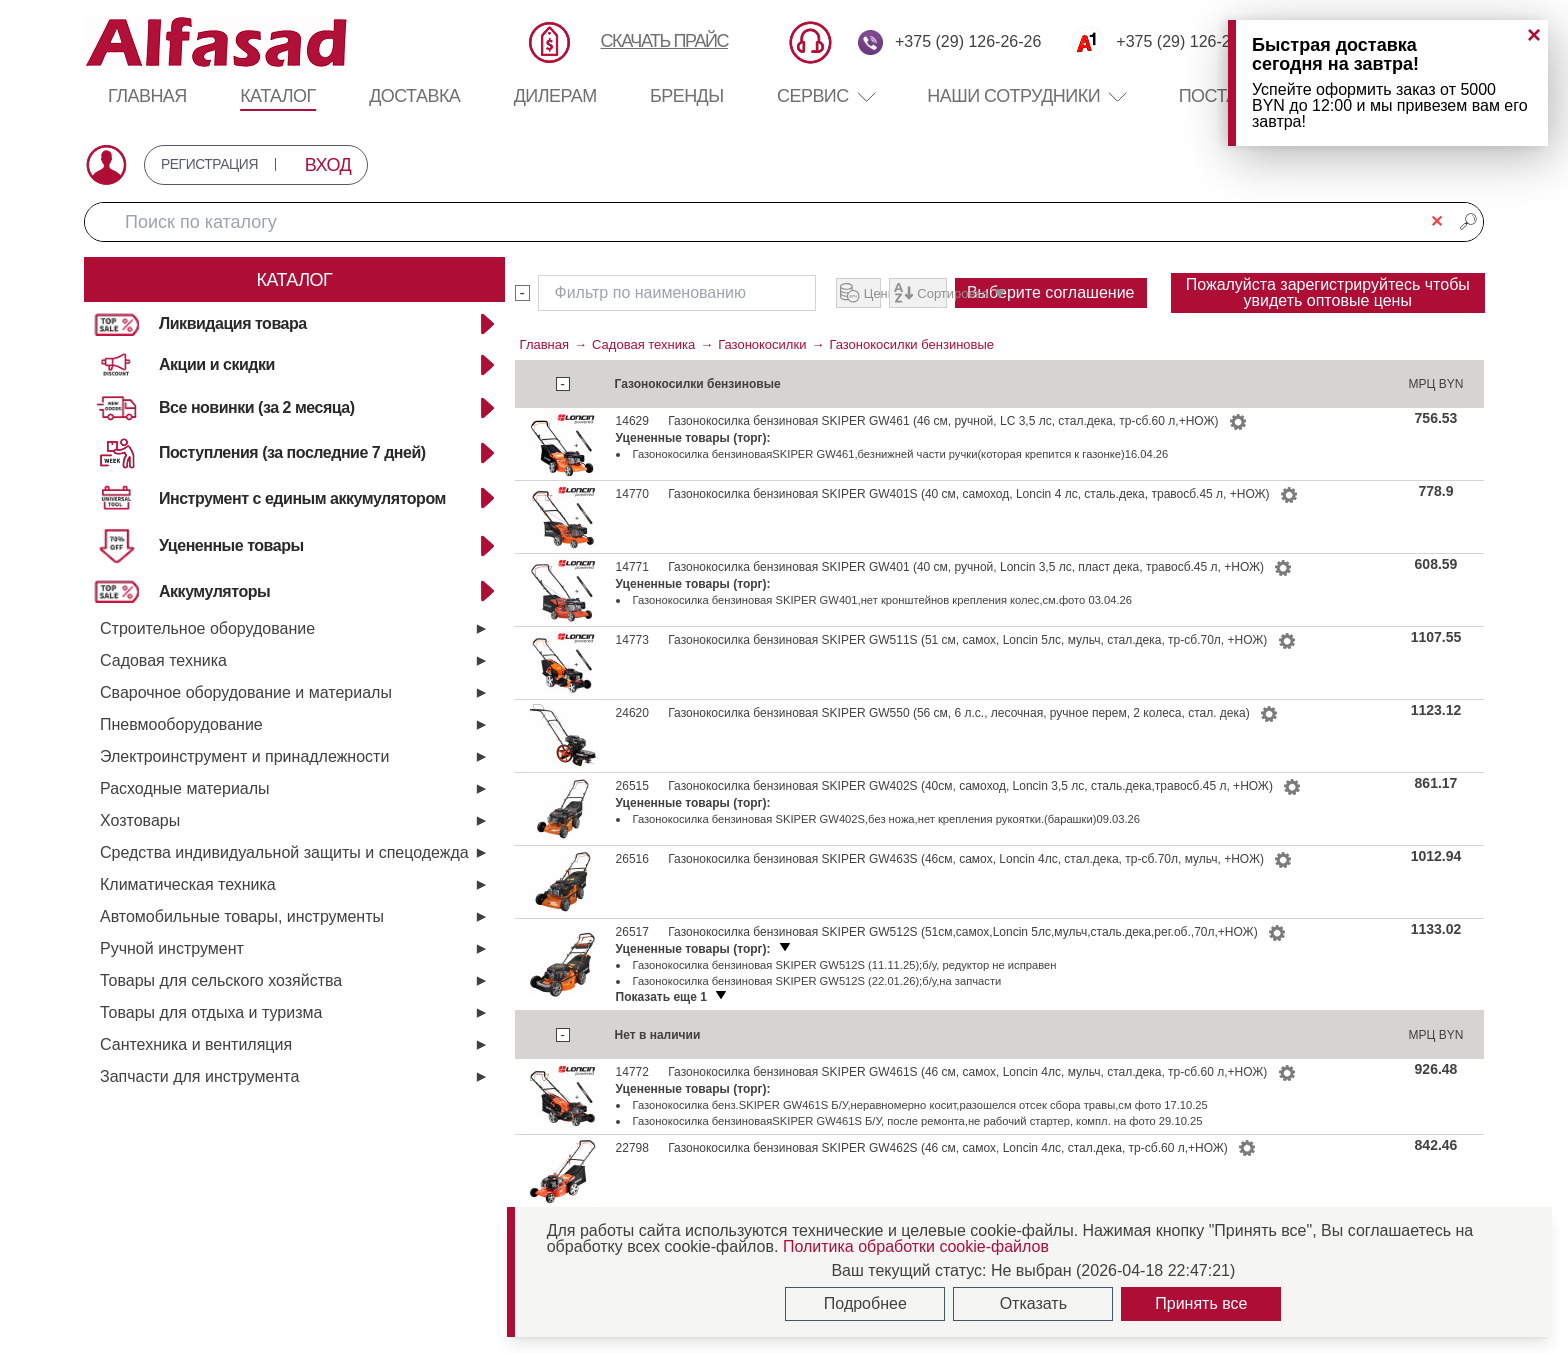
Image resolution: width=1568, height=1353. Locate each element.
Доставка (414, 96)
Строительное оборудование (207, 628)
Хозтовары (140, 820)
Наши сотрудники (1013, 96)
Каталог (278, 96)
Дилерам (555, 96)
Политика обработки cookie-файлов (916, 1246)
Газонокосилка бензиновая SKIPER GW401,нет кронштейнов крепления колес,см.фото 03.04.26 (882, 636)
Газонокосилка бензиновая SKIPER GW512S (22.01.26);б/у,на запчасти (817, 1017)
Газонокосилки (762, 380)
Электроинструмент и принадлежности (244, 756)
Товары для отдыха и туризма (211, 1012)
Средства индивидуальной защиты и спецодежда (284, 852)
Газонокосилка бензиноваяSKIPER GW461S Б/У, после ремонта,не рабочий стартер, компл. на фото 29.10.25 (918, 1157)
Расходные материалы (185, 788)
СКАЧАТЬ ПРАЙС (664, 41)
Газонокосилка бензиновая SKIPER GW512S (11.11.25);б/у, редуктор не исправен (845, 1001)
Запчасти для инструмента (199, 1076)
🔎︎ (1468, 221)
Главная (147, 96)
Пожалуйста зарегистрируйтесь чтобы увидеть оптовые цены (1327, 310)
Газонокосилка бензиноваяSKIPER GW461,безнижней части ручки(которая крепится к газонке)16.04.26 (901, 490)
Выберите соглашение (949, 333)
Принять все (1201, 1303)
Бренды (687, 96)
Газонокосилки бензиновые (911, 380)
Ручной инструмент (172, 948)
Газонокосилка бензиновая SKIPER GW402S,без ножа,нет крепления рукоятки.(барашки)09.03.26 (886, 855)
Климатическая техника (188, 884)
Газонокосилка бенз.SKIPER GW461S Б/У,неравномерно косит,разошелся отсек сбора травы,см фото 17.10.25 (920, 1141)
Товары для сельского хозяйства (221, 980)
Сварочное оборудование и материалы (246, 692)
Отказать (1033, 1303)
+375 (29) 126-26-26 (968, 42)
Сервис (825, 96)
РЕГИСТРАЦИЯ (224, 165)
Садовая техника (163, 660)
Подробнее (865, 1303)
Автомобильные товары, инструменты (242, 916)
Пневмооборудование (181, 724)
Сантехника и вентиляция (196, 1044)
